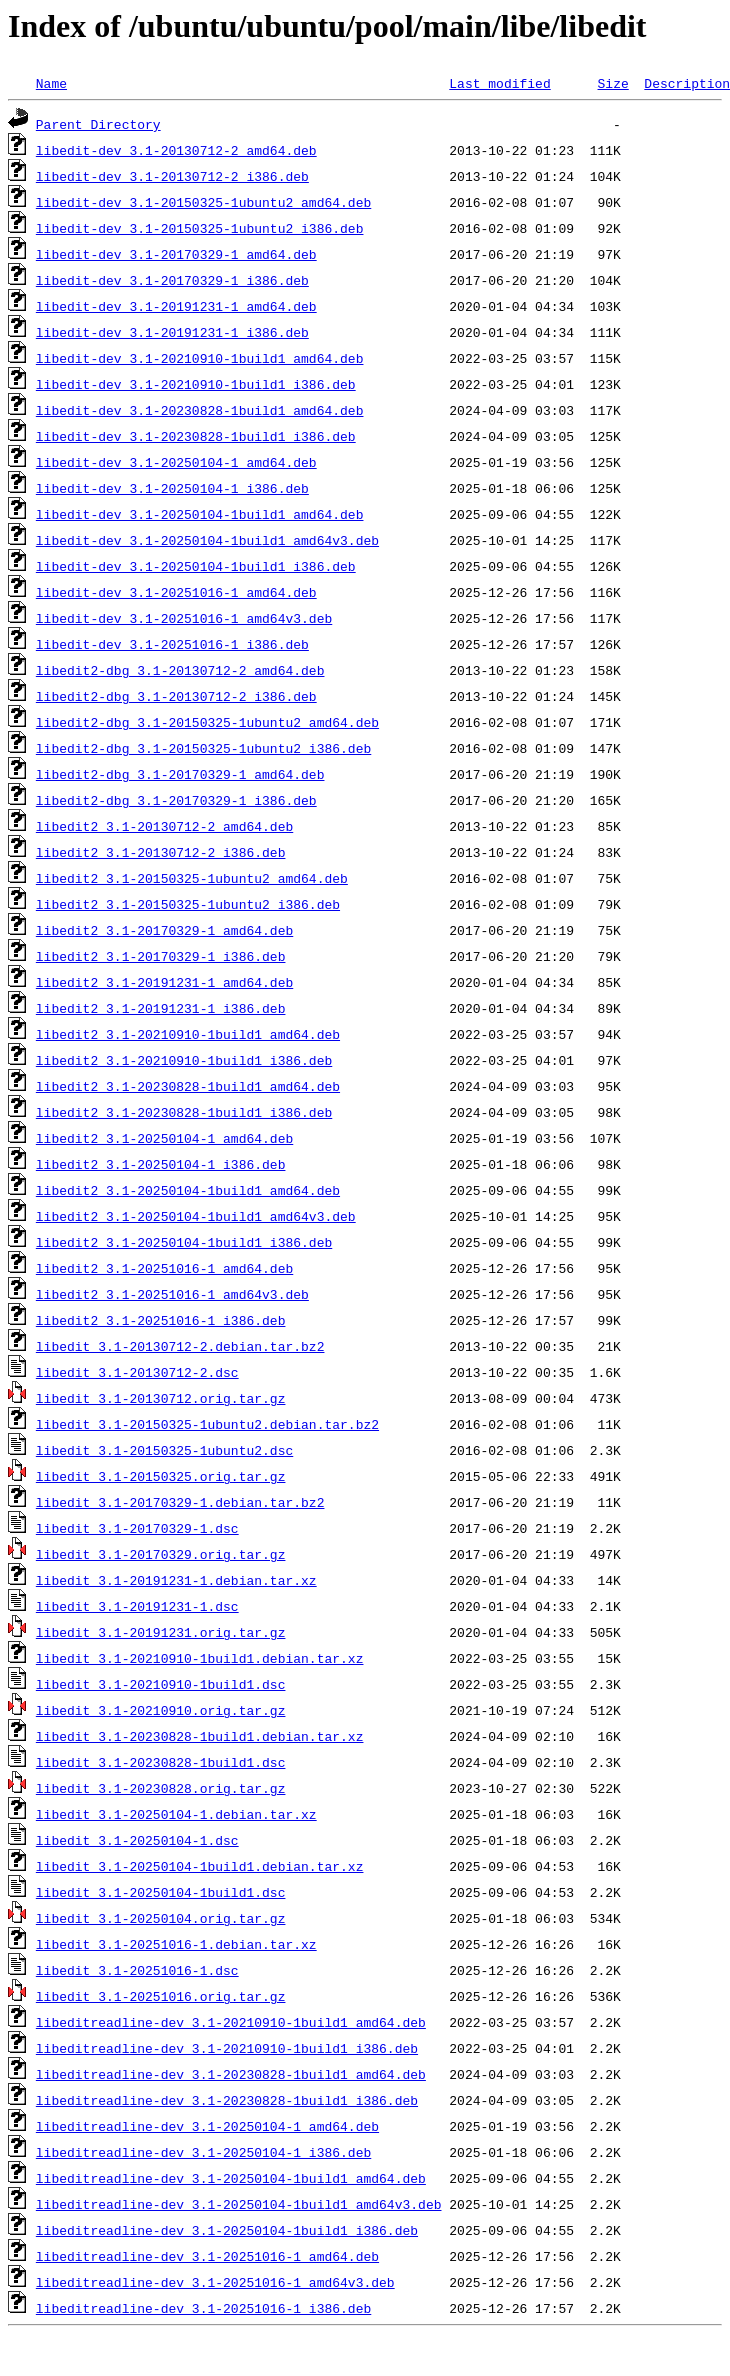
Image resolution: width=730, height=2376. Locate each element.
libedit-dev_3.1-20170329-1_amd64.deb (176, 254)
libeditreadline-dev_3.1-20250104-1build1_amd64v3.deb (239, 2204)
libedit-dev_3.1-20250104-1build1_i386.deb (196, 566)
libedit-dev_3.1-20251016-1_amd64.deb (176, 592)
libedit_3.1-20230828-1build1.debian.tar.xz (200, 1736)
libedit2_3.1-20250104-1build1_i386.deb (184, 1242)
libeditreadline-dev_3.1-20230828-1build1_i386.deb (227, 2100)
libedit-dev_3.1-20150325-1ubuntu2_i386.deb (200, 228)
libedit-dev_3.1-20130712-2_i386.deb (172, 176)
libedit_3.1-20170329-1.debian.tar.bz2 (180, 1502)
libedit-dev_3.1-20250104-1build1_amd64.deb (200, 514)
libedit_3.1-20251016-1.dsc (137, 1970)
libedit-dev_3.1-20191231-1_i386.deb (172, 332)
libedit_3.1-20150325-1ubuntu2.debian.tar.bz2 (207, 1424)
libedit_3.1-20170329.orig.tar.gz (161, 1554)
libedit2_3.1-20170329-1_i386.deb (161, 956)
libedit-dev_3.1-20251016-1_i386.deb (172, 644)
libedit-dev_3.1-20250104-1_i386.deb (172, 488)
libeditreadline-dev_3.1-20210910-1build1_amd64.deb (231, 2022)
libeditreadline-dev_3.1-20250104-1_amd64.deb (207, 2126)
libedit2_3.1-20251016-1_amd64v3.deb (172, 1294)
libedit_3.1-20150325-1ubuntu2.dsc (164, 1450)
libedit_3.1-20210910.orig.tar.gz (161, 1710)
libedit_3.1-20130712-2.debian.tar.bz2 (180, 1346)
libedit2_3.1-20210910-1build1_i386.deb (184, 1060)
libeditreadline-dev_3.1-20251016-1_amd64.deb (207, 2256)
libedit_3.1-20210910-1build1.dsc (161, 1684)
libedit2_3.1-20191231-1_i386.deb (161, 1008)
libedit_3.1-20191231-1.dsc (137, 1606)
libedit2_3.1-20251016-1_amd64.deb (164, 1268)
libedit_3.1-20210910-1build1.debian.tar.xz (200, 1658)
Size (612, 83)
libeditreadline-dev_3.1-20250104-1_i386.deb (203, 2152)
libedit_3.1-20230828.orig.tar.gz (161, 1788)
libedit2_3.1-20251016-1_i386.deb (161, 1320)
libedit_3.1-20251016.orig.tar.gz (161, 1996)
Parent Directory (98, 124)
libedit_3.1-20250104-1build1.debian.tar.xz (200, 1866)
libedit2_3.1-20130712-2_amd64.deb (164, 826)
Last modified (499, 83)
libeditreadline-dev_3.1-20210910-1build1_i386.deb (227, 2048)
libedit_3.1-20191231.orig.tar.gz (161, 1632)
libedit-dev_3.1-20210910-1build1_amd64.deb (200, 358)
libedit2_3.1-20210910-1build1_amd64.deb (188, 1034)
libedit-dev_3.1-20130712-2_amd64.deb (176, 150)
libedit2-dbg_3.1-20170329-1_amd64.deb (180, 774)
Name (51, 83)
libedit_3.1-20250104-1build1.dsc (161, 1892)
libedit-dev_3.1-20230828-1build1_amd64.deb (200, 410)
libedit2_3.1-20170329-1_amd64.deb (164, 930)
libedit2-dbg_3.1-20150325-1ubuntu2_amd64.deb (207, 722)
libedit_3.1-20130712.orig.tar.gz (161, 1398)
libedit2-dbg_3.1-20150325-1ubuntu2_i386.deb (203, 748)
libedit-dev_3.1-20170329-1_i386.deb (172, 280)
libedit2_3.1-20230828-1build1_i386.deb (184, 1112)
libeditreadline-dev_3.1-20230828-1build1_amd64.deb (231, 2074)
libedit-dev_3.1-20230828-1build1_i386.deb (196, 436)
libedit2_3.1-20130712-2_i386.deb (161, 852)
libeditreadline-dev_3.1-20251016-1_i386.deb (203, 2308)
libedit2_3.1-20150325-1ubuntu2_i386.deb (188, 904)
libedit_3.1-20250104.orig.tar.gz (161, 1918)
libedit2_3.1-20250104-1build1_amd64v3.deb (196, 1216)
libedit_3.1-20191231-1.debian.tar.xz (176, 1580)
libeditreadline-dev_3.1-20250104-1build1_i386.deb (227, 2230)
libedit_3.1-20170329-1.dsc (137, 1528)
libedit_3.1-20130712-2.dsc (137, 1372)
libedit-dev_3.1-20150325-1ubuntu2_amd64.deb (203, 202)
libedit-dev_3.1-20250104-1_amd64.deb (176, 462)
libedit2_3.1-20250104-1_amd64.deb (164, 1138)
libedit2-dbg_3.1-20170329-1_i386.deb (176, 800)
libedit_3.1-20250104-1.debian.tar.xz (176, 1814)
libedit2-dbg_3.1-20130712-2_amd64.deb (180, 670)
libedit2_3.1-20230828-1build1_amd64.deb (188, 1086)
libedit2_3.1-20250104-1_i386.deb (161, 1164)
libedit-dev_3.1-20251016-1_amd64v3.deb (184, 618)
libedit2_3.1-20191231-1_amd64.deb (164, 982)
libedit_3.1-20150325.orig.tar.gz (161, 1476)
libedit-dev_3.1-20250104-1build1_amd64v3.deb (207, 540)
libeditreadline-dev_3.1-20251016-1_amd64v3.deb (215, 2282)
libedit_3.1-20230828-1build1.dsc (161, 1762)
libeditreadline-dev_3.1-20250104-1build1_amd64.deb (231, 2178)
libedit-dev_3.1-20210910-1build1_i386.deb (196, 384)
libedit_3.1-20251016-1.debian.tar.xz (176, 1944)
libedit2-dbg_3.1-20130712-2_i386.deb (176, 696)
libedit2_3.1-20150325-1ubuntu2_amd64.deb (192, 878)
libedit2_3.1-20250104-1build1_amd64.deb (188, 1190)
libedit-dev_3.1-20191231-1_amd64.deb (176, 306)
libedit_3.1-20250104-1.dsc (137, 1840)
